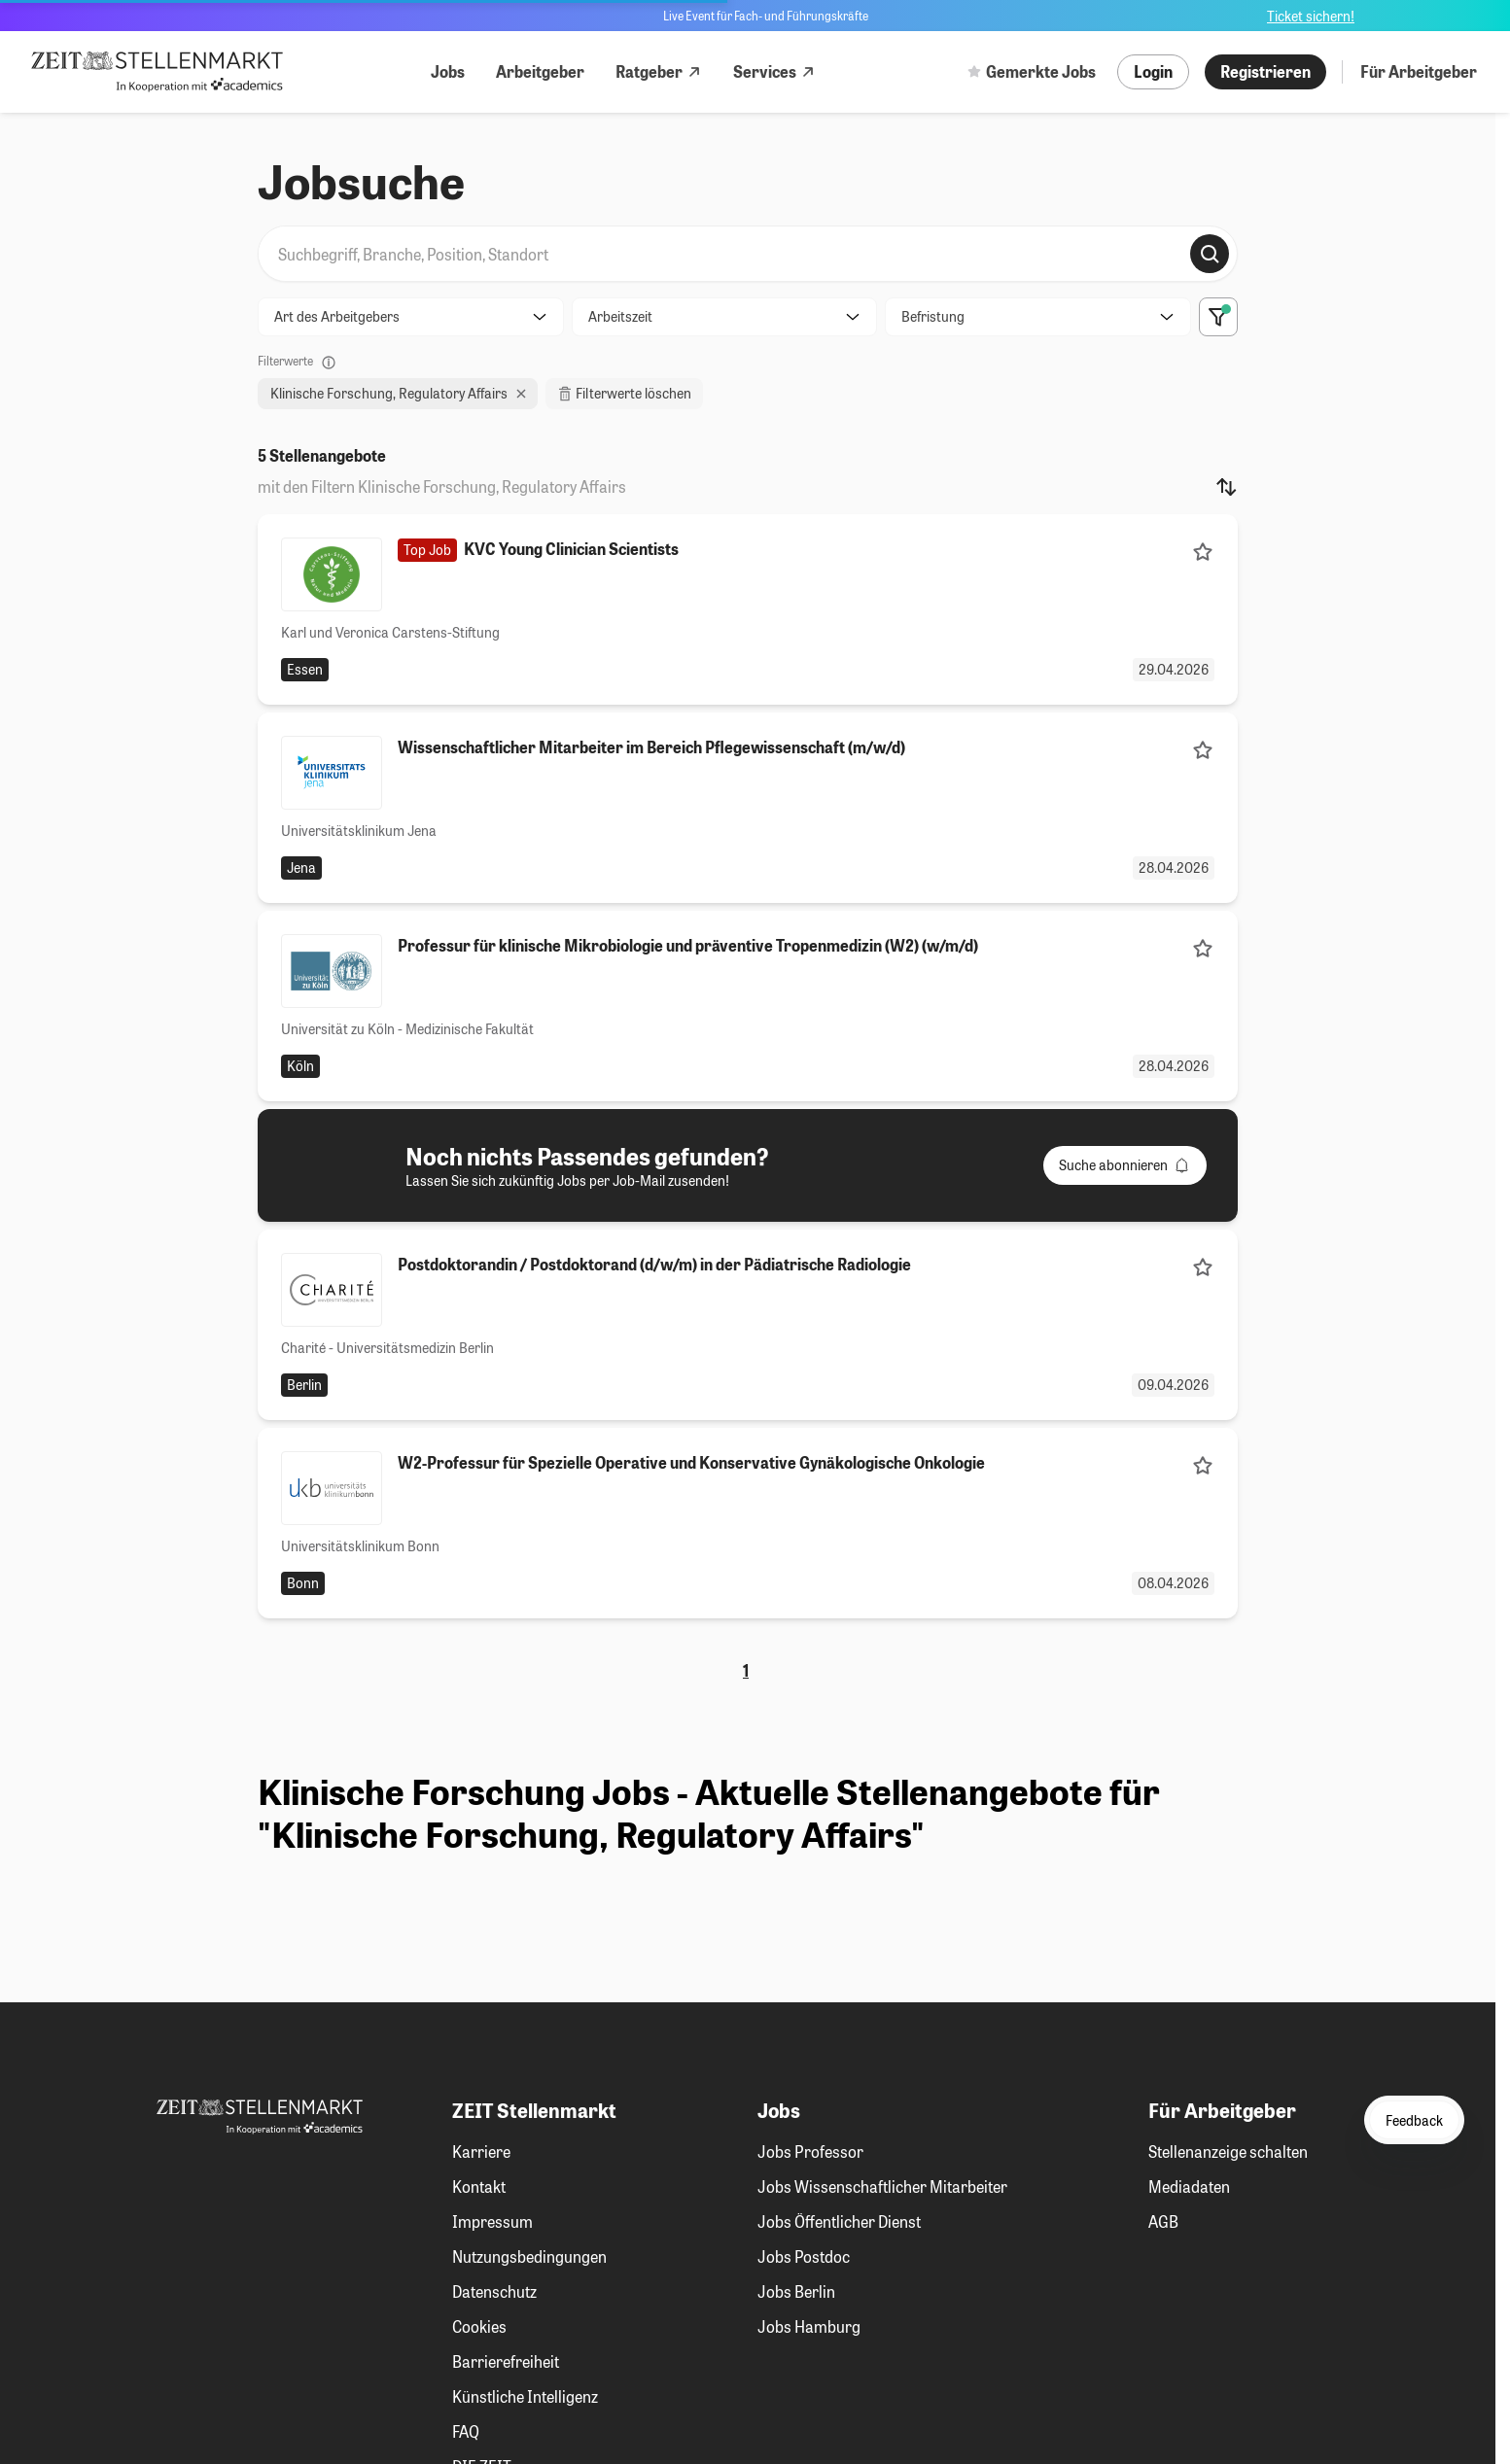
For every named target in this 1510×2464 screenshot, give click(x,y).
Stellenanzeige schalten (1228, 2151)
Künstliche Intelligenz (525, 2396)
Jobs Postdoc (803, 2256)
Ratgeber (658, 71)
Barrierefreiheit (505, 2361)
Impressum (492, 2221)
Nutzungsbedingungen (529, 2256)
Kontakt (479, 2186)
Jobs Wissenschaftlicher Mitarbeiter (882, 2186)
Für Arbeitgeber (1418, 71)
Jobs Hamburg (808, 2326)
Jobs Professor (810, 2151)
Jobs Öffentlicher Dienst (839, 2221)
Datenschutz (494, 2291)
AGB (1163, 2221)
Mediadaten (1189, 2186)
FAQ (465, 2431)
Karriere (481, 2151)
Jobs (448, 71)
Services (774, 71)
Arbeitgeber (540, 71)
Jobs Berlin (796, 2291)
